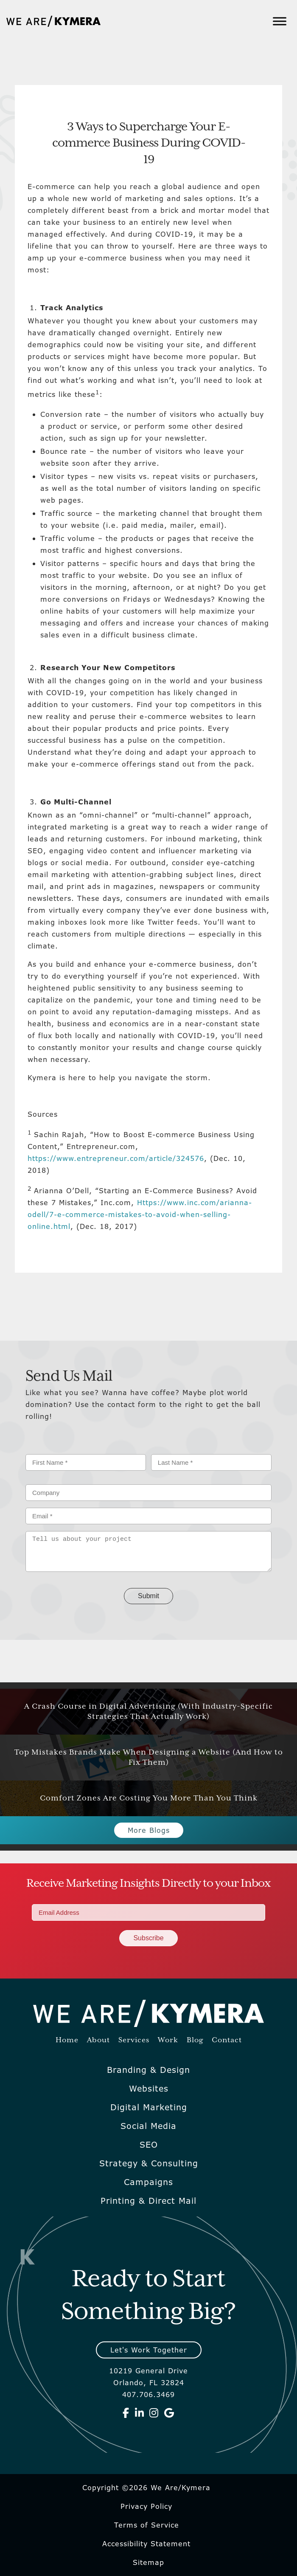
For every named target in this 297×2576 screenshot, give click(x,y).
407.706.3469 (148, 2394)
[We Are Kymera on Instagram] (154, 2413)
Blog (195, 2040)
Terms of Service (146, 2525)
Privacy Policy (146, 2506)
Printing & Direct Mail (148, 2200)
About (98, 2040)
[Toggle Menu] (279, 21)
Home (67, 2040)
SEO (149, 2144)
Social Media (148, 2126)
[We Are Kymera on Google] (169, 2413)
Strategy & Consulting (148, 2163)
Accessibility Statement (146, 2543)
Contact (227, 2040)
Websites (148, 2088)
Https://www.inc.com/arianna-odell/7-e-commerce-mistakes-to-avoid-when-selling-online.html (140, 1214)
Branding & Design (148, 2069)
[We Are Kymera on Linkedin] (139, 2413)
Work (168, 2040)
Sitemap (148, 2562)
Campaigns (148, 2182)
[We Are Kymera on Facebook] (126, 2413)
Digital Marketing (148, 2107)
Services (133, 2040)
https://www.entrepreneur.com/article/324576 (116, 1158)
